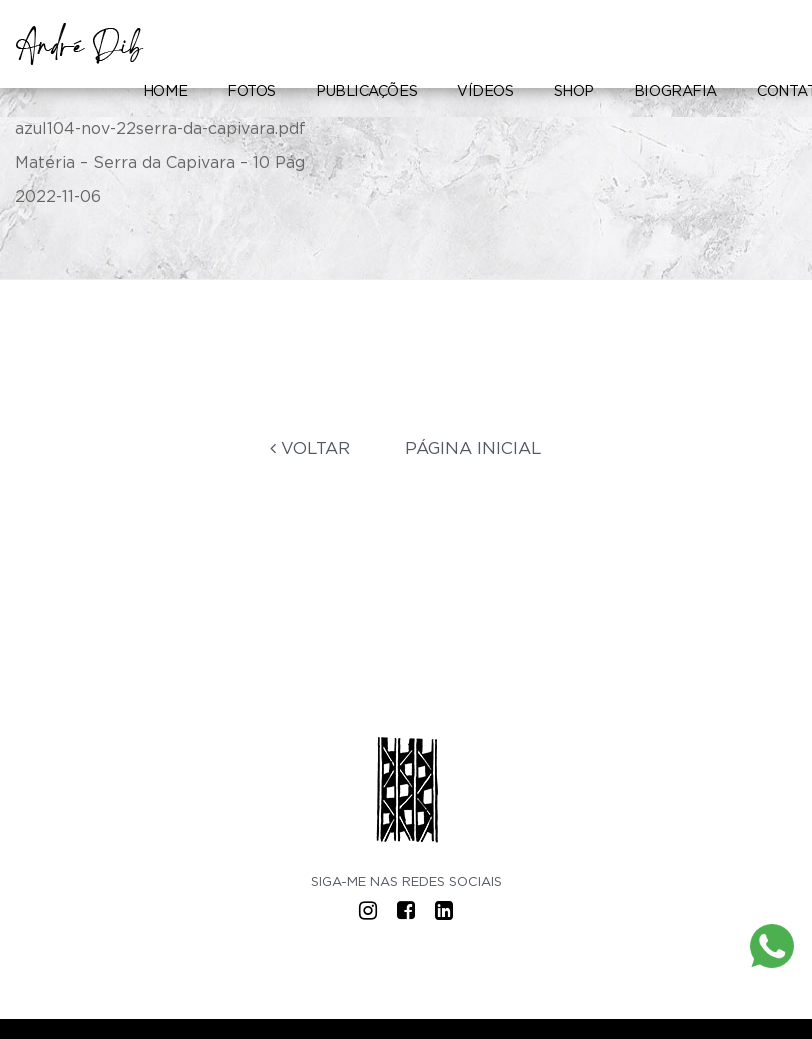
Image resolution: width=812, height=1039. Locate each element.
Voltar (310, 448)
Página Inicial (473, 448)
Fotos (251, 91)
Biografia (675, 91)
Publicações (366, 91)
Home (165, 91)
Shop (574, 91)
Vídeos (485, 91)
